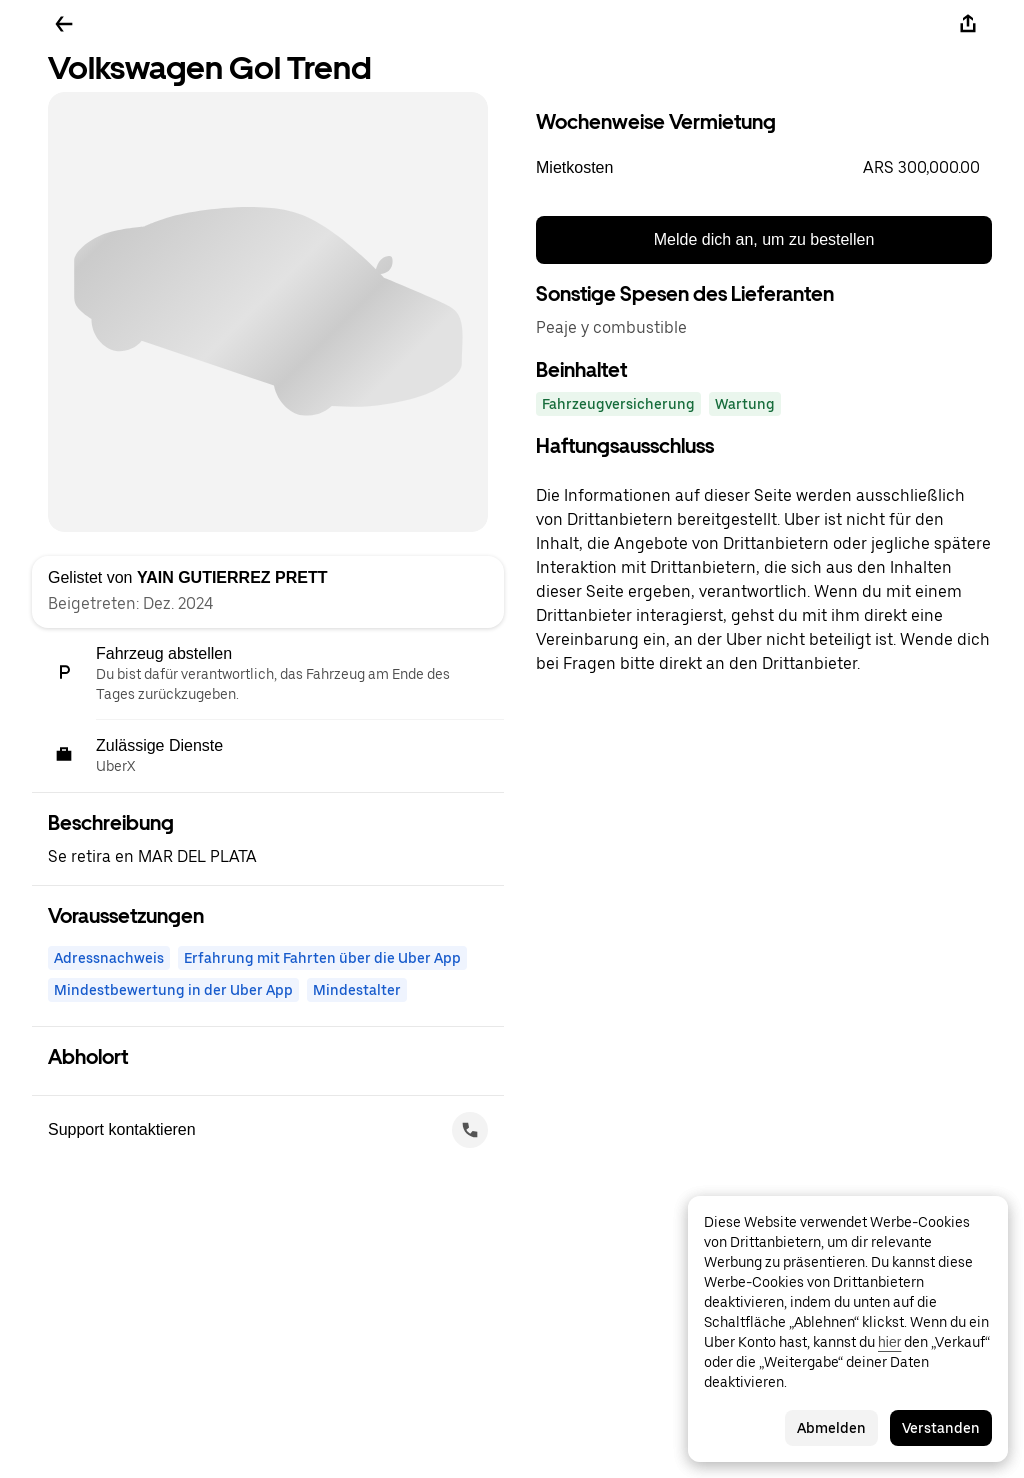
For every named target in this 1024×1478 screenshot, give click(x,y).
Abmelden (831, 1428)
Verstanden (941, 1428)
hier (889, 1342)
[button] (764, 168)
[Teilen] (968, 24)
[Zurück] (64, 24)
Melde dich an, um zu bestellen (764, 239)
